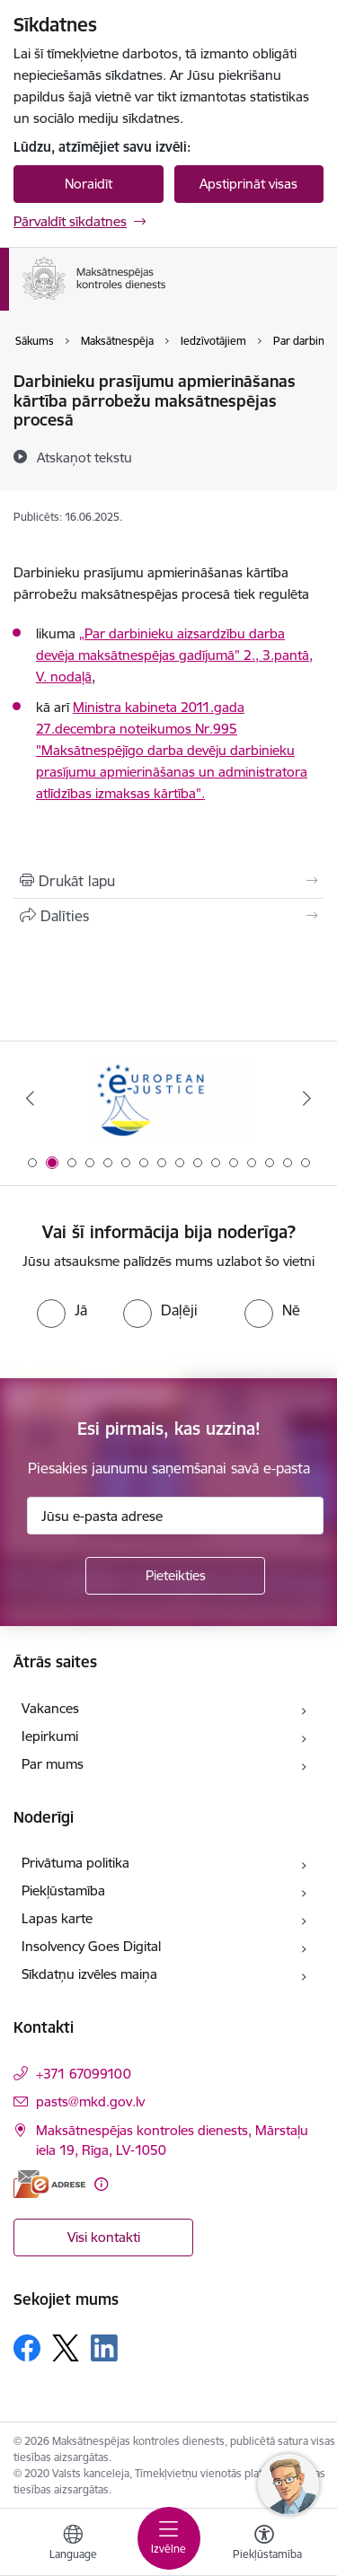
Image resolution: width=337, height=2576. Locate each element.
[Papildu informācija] (101, 2184)
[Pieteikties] (175, 1576)
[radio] (62, 1310)
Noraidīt (88, 183)
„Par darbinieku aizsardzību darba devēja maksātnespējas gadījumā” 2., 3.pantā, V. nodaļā (174, 655)
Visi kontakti (103, 2237)
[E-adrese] (49, 2184)
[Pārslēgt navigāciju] (168, 2538)
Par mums (53, 1763)
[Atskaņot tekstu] (84, 457)
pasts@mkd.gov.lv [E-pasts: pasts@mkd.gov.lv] (90, 2101)
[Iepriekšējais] (29, 1098)
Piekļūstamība (63, 1890)
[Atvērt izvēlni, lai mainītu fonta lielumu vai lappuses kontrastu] (264, 2544)
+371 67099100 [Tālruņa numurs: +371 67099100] (83, 2073)
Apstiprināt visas (248, 183)
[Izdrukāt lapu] (168, 881)
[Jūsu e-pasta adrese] (175, 1515)
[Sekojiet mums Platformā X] (65, 2347)
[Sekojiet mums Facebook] (26, 2347)
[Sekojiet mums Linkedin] (104, 2347)
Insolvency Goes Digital (91, 1946)
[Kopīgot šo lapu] (168, 916)
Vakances (50, 1708)
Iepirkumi (50, 1736)
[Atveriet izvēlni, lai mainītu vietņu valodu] (72, 2544)
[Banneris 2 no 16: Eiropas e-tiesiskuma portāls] (169, 1098)
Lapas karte (57, 1918)
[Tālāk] (307, 1098)
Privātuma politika (75, 1862)
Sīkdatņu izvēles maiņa (89, 1974)
